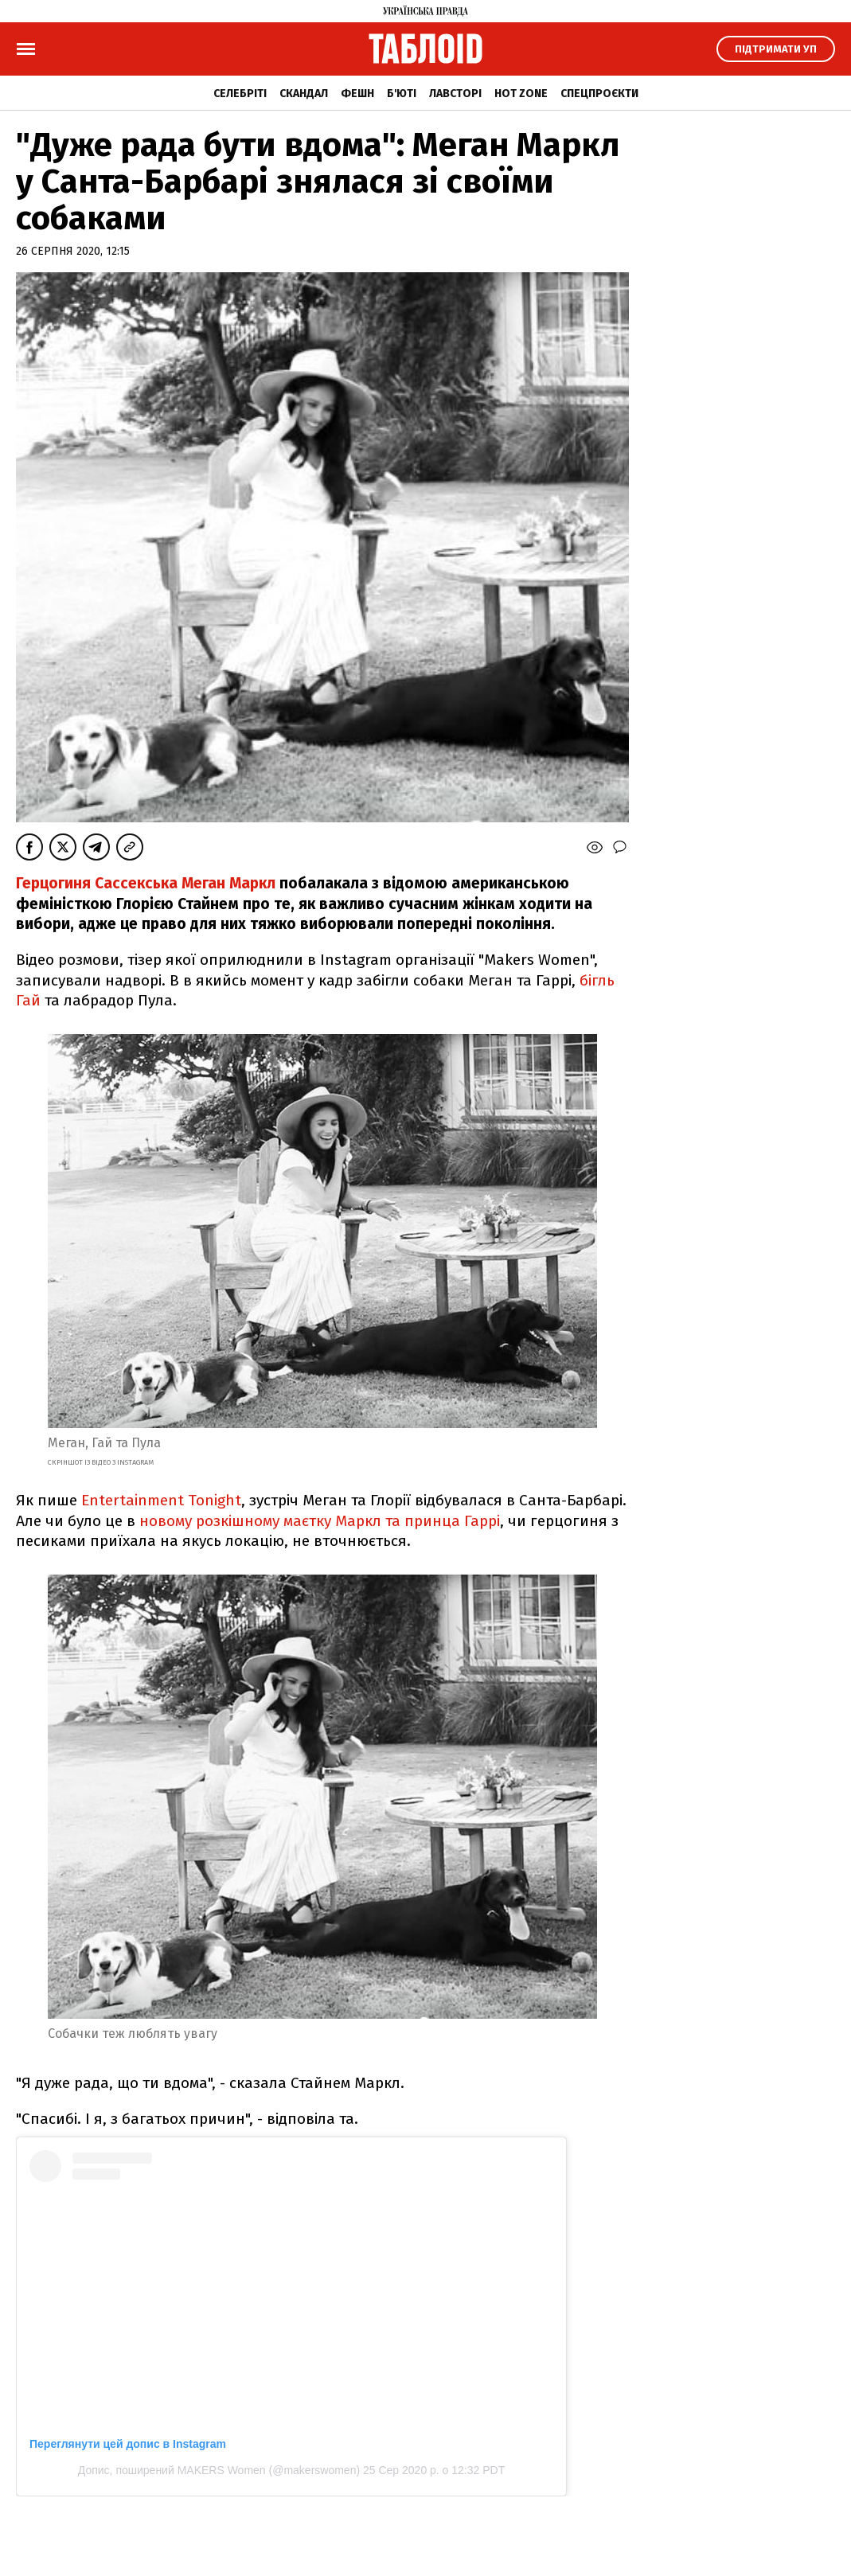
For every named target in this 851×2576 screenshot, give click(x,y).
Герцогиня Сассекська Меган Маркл (147, 883)
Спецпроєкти (599, 93)
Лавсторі (455, 93)
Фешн (357, 93)
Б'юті (401, 93)
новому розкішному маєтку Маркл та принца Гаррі (319, 1521)
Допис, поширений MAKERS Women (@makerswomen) (219, 2470)
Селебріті (240, 93)
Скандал (303, 93)
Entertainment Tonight (161, 1500)
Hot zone (521, 93)
